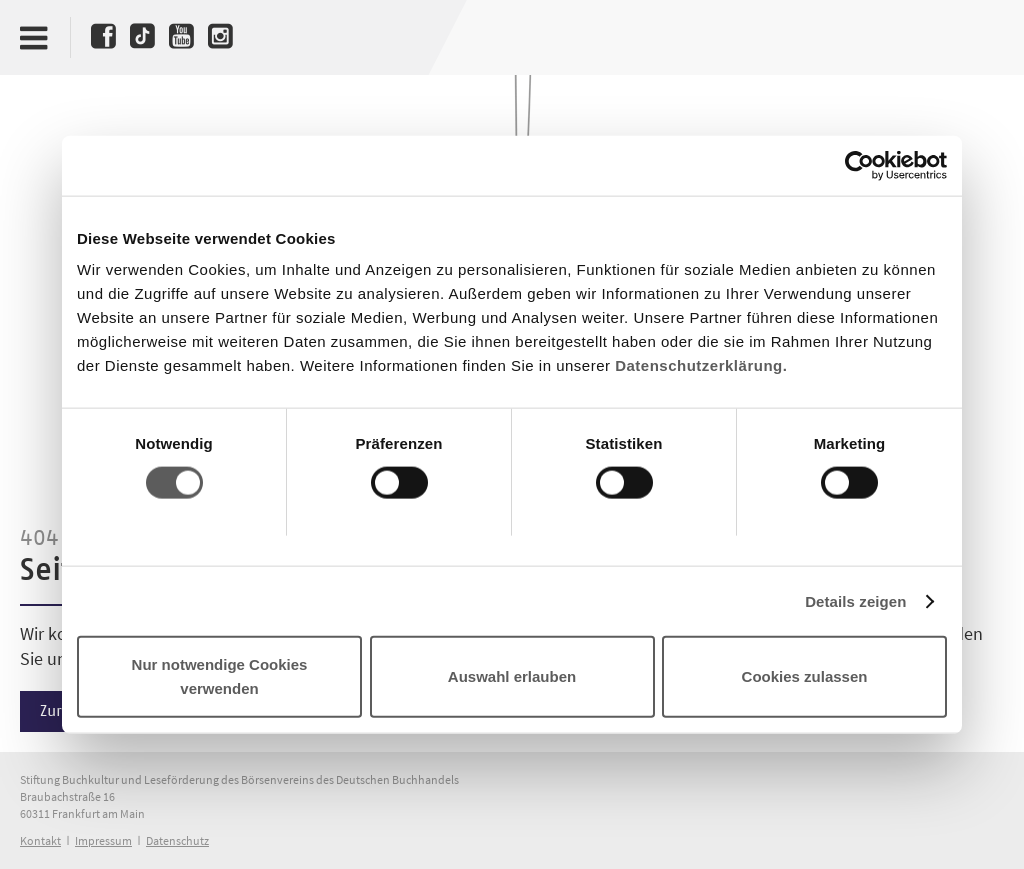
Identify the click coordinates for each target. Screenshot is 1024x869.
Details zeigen (855, 600)
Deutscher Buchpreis (970, 37)
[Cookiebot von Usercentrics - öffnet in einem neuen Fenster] (859, 165)
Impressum (103, 840)
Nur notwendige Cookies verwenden (220, 676)
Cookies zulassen (805, 676)
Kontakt (40, 840)
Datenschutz (177, 840)
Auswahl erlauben (512, 676)
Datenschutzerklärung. (701, 365)
